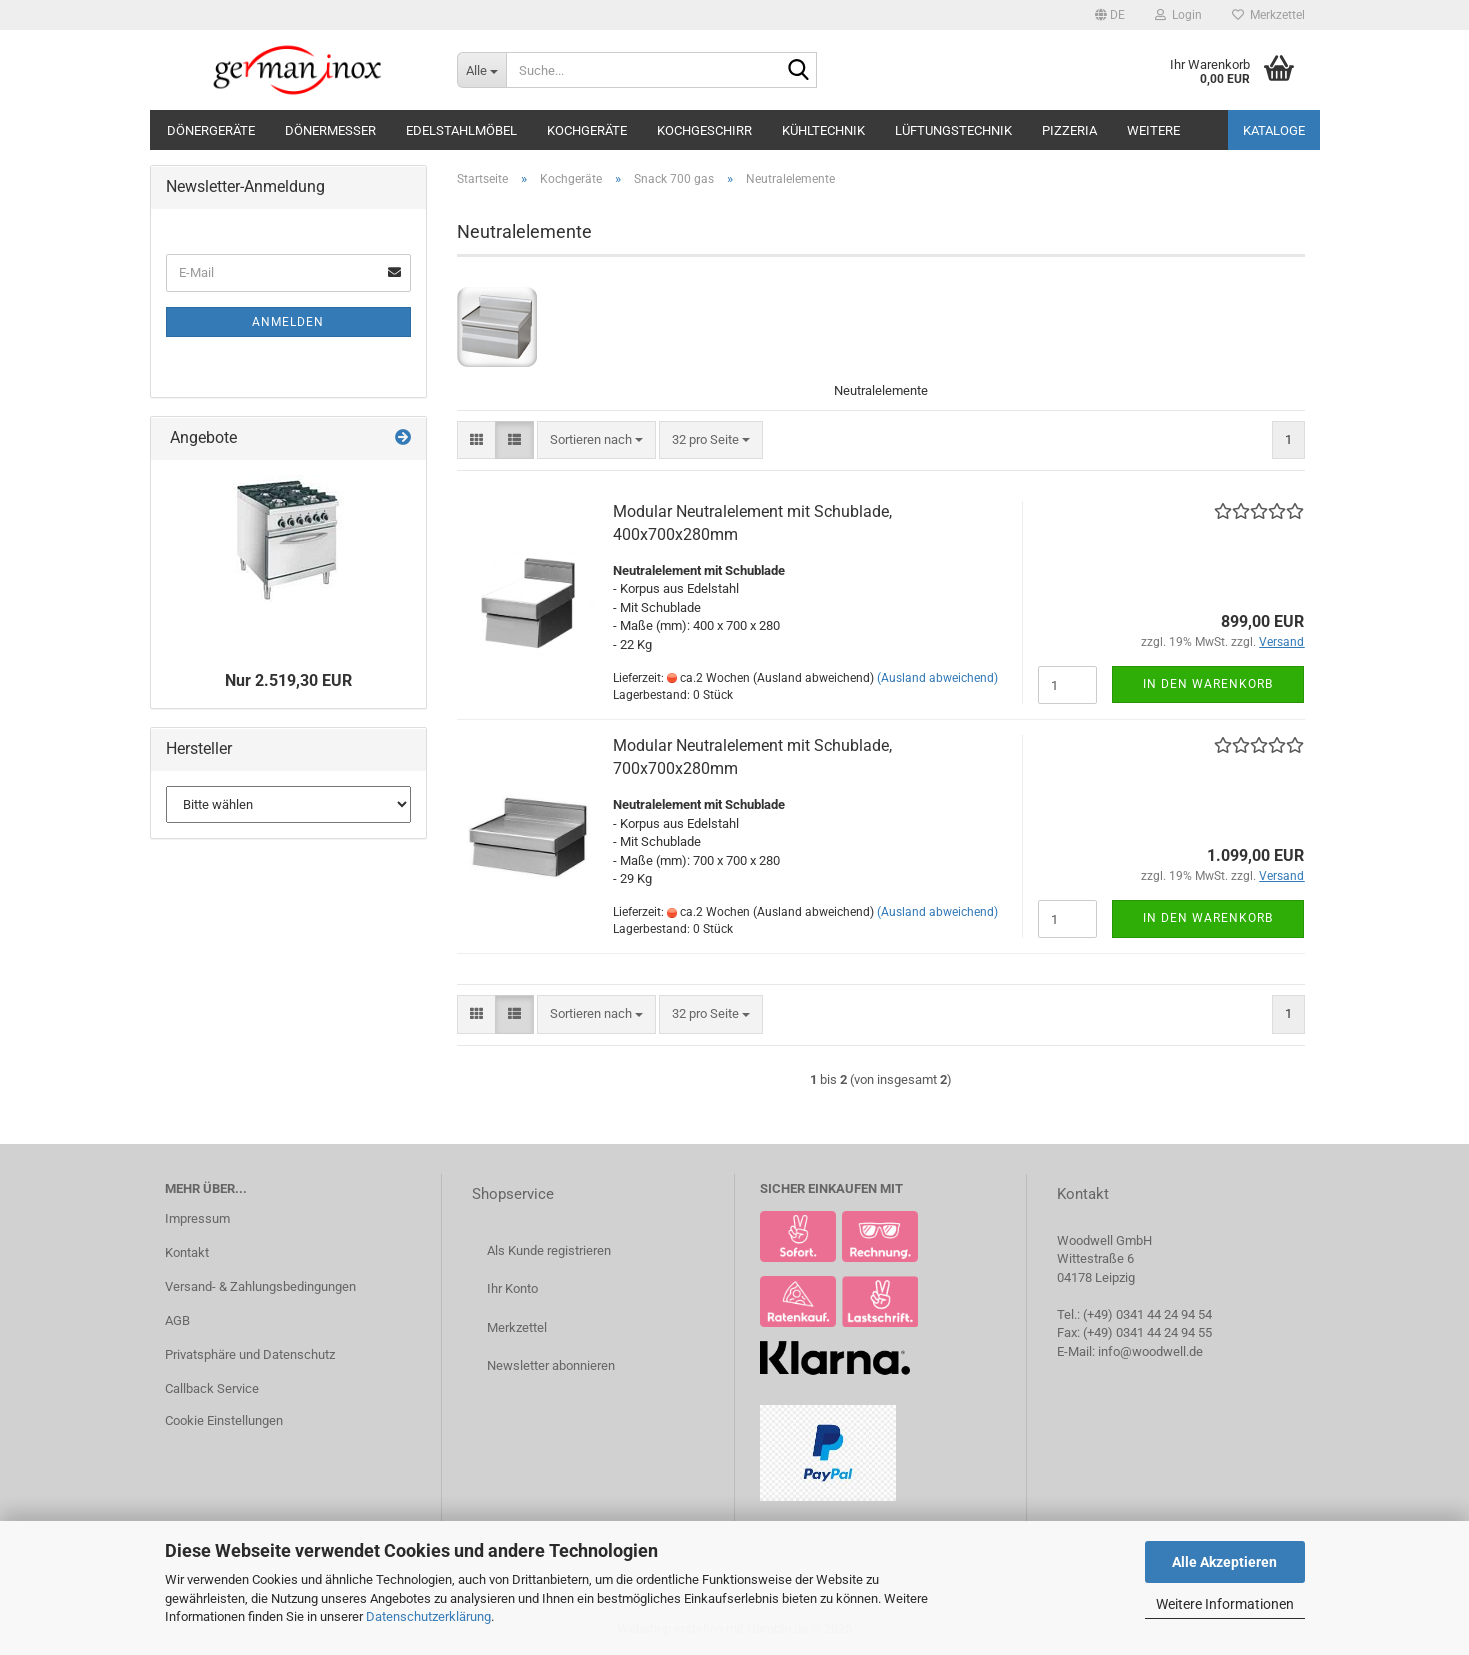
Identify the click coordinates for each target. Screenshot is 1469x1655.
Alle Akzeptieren (1224, 1562)
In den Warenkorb (1208, 684)
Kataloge (1274, 130)
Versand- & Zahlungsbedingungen (260, 1286)
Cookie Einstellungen (224, 1420)
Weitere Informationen (1225, 1604)
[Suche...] (481, 70)
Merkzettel (1268, 15)
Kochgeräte (587, 130)
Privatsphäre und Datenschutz (250, 1354)
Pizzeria (1069, 130)
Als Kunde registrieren (549, 1250)
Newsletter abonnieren (551, 1365)
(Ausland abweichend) (937, 678)
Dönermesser (330, 130)
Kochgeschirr (704, 130)
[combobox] (596, 440)
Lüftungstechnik (953, 130)
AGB (177, 1320)
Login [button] (1178, 15)
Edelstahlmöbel (461, 130)
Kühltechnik (823, 130)
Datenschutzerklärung (428, 1616)
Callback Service (212, 1388)
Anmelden (288, 322)
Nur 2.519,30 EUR (288, 680)
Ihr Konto (512, 1288)
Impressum (197, 1218)
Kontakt (187, 1252)
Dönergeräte (211, 130)
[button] (1110, 15)
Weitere (1153, 130)
